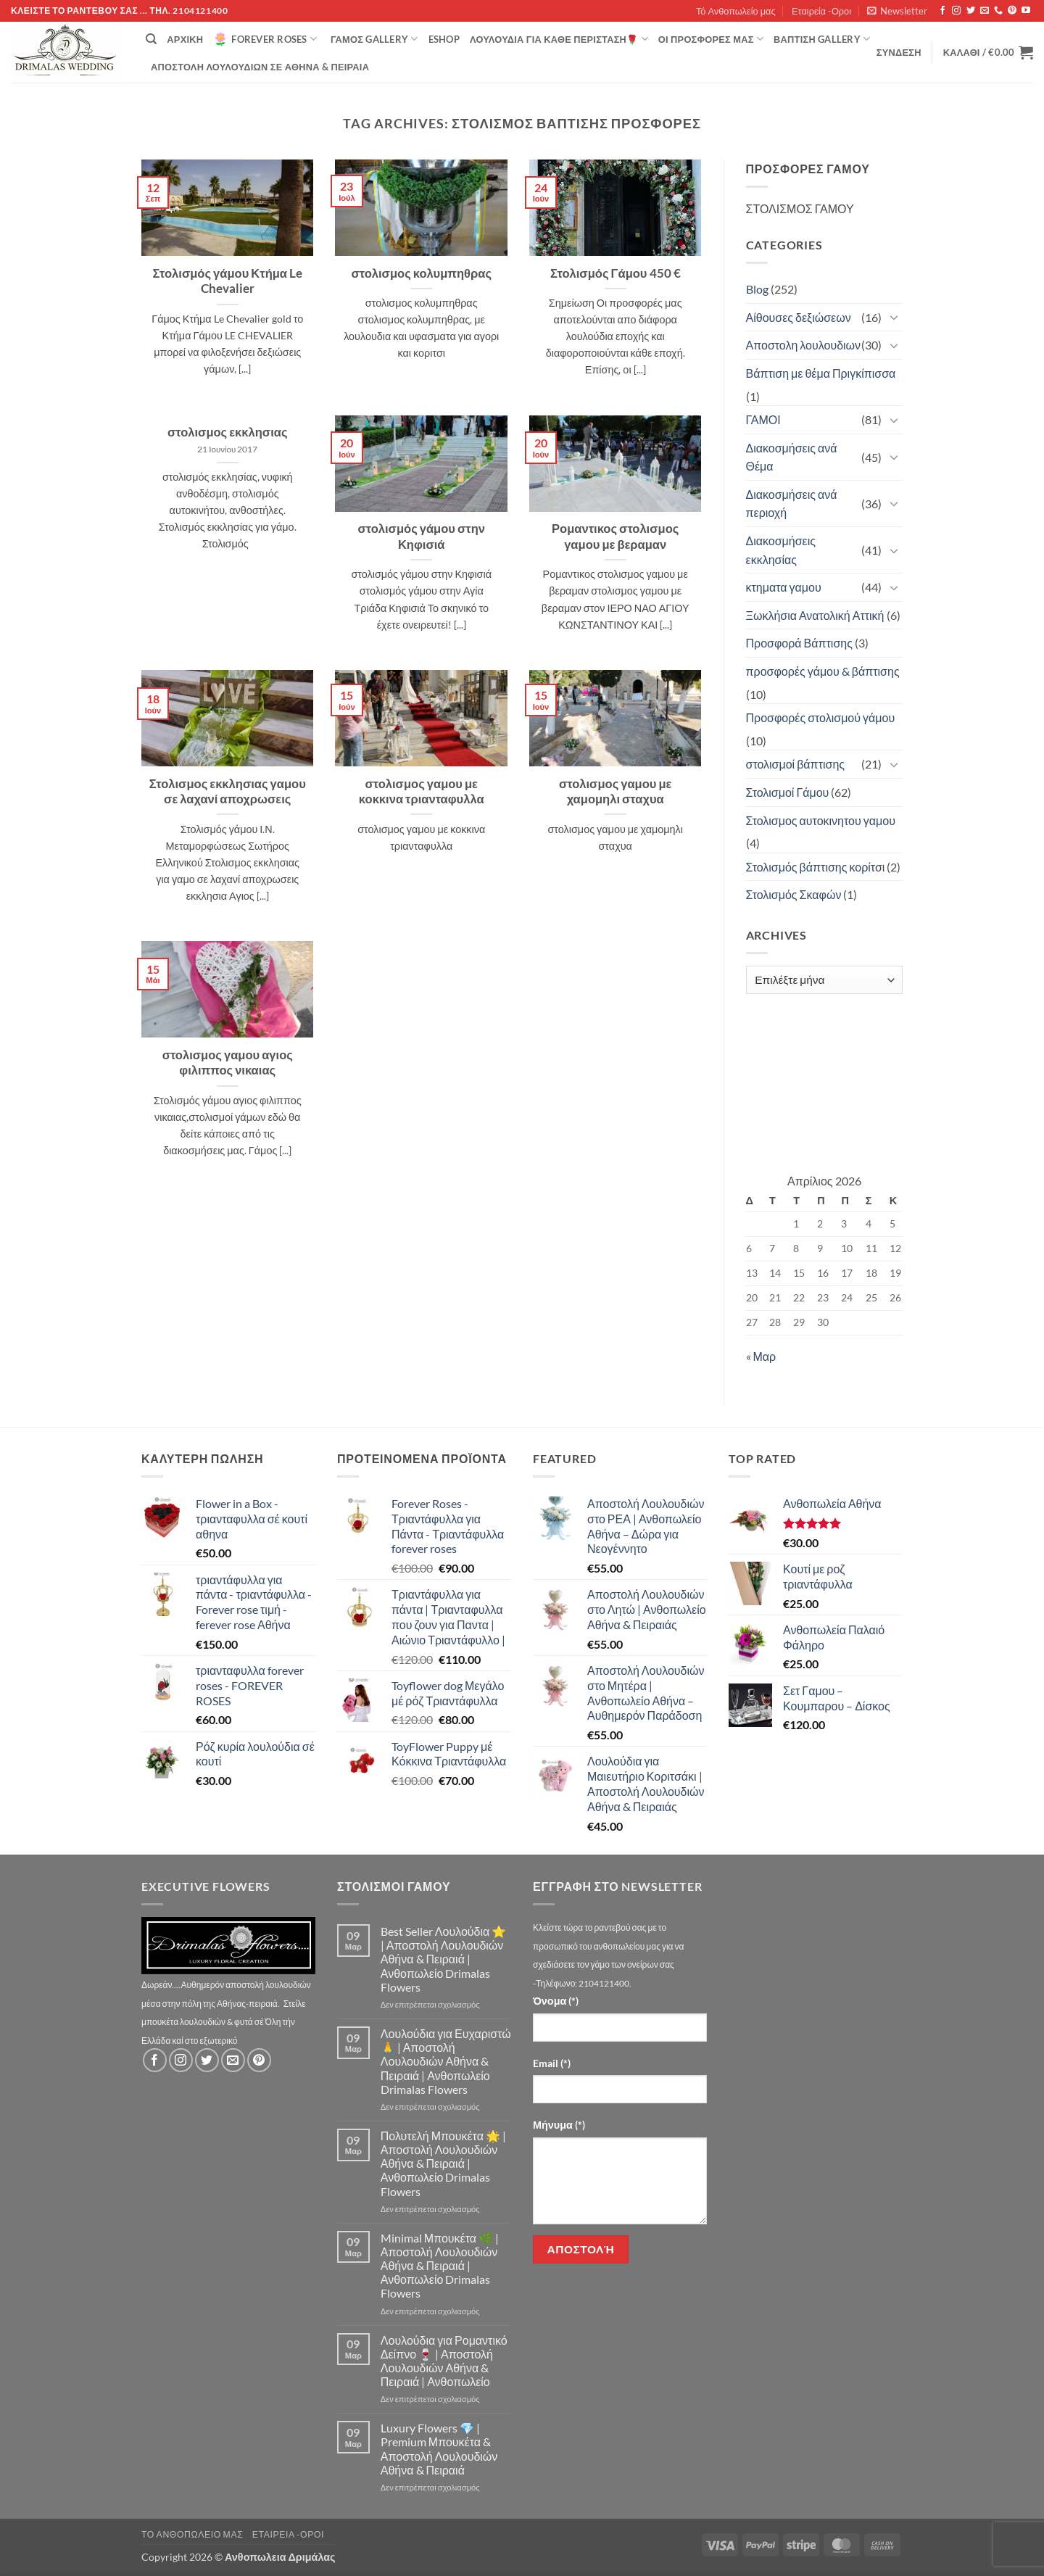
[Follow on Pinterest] (1012, 11)
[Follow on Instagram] (956, 11)
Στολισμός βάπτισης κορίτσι (815, 867)
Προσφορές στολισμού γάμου (820, 717)
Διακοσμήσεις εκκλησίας (781, 550)
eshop (444, 39)
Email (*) (552, 2063)
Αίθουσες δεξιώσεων (798, 317)
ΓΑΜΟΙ (763, 419)
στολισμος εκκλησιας (227, 432)
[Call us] (998, 11)
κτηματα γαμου (783, 587)
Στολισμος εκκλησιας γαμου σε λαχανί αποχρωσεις (227, 791)
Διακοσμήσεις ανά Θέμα (791, 457)
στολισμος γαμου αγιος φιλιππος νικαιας (227, 1063)
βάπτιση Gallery (822, 39)
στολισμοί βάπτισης (795, 764)
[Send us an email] (984, 11)
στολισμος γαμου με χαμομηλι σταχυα (615, 791)
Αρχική (185, 39)
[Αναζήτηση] (151, 39)
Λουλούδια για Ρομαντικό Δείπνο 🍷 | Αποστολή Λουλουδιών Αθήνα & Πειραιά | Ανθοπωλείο (444, 2361)
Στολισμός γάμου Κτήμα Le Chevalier (227, 281)
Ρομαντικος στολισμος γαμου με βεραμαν (615, 536)
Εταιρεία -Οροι (821, 11)
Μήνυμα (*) (559, 2125)
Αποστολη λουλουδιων (803, 345)
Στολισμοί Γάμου (787, 792)
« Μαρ (761, 1356)
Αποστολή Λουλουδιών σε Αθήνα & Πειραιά (260, 67)
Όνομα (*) (556, 2001)
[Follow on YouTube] (1026, 11)
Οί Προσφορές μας (710, 39)
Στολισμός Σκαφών (794, 894)
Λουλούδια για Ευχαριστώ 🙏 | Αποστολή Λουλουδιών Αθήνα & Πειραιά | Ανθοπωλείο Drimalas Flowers (446, 2061)
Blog (757, 289)
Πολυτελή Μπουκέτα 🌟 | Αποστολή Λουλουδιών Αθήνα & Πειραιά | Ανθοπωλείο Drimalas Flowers (443, 2163)
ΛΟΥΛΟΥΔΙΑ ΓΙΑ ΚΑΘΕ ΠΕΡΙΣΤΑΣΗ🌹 (559, 39)
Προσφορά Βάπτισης (799, 643)
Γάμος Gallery (374, 39)
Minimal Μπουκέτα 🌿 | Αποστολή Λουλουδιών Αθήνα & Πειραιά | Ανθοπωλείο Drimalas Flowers (440, 2265)
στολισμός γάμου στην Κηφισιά (421, 536)
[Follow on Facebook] (942, 11)
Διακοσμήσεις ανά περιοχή (791, 503)
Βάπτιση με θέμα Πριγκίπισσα (821, 373)
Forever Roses (265, 39)
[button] (897, 10)
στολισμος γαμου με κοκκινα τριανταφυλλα (421, 791)
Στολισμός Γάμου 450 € (615, 273)
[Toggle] (894, 317)
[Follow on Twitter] (970, 11)
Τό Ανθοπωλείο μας (736, 11)
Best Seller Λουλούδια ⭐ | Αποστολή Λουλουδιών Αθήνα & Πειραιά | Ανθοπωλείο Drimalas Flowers (443, 1959)
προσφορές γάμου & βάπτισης (823, 671)
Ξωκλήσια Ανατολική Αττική (815, 615)
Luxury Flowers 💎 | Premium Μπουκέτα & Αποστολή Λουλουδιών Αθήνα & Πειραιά (439, 2449)
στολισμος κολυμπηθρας (421, 273)
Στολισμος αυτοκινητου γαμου (820, 820)
